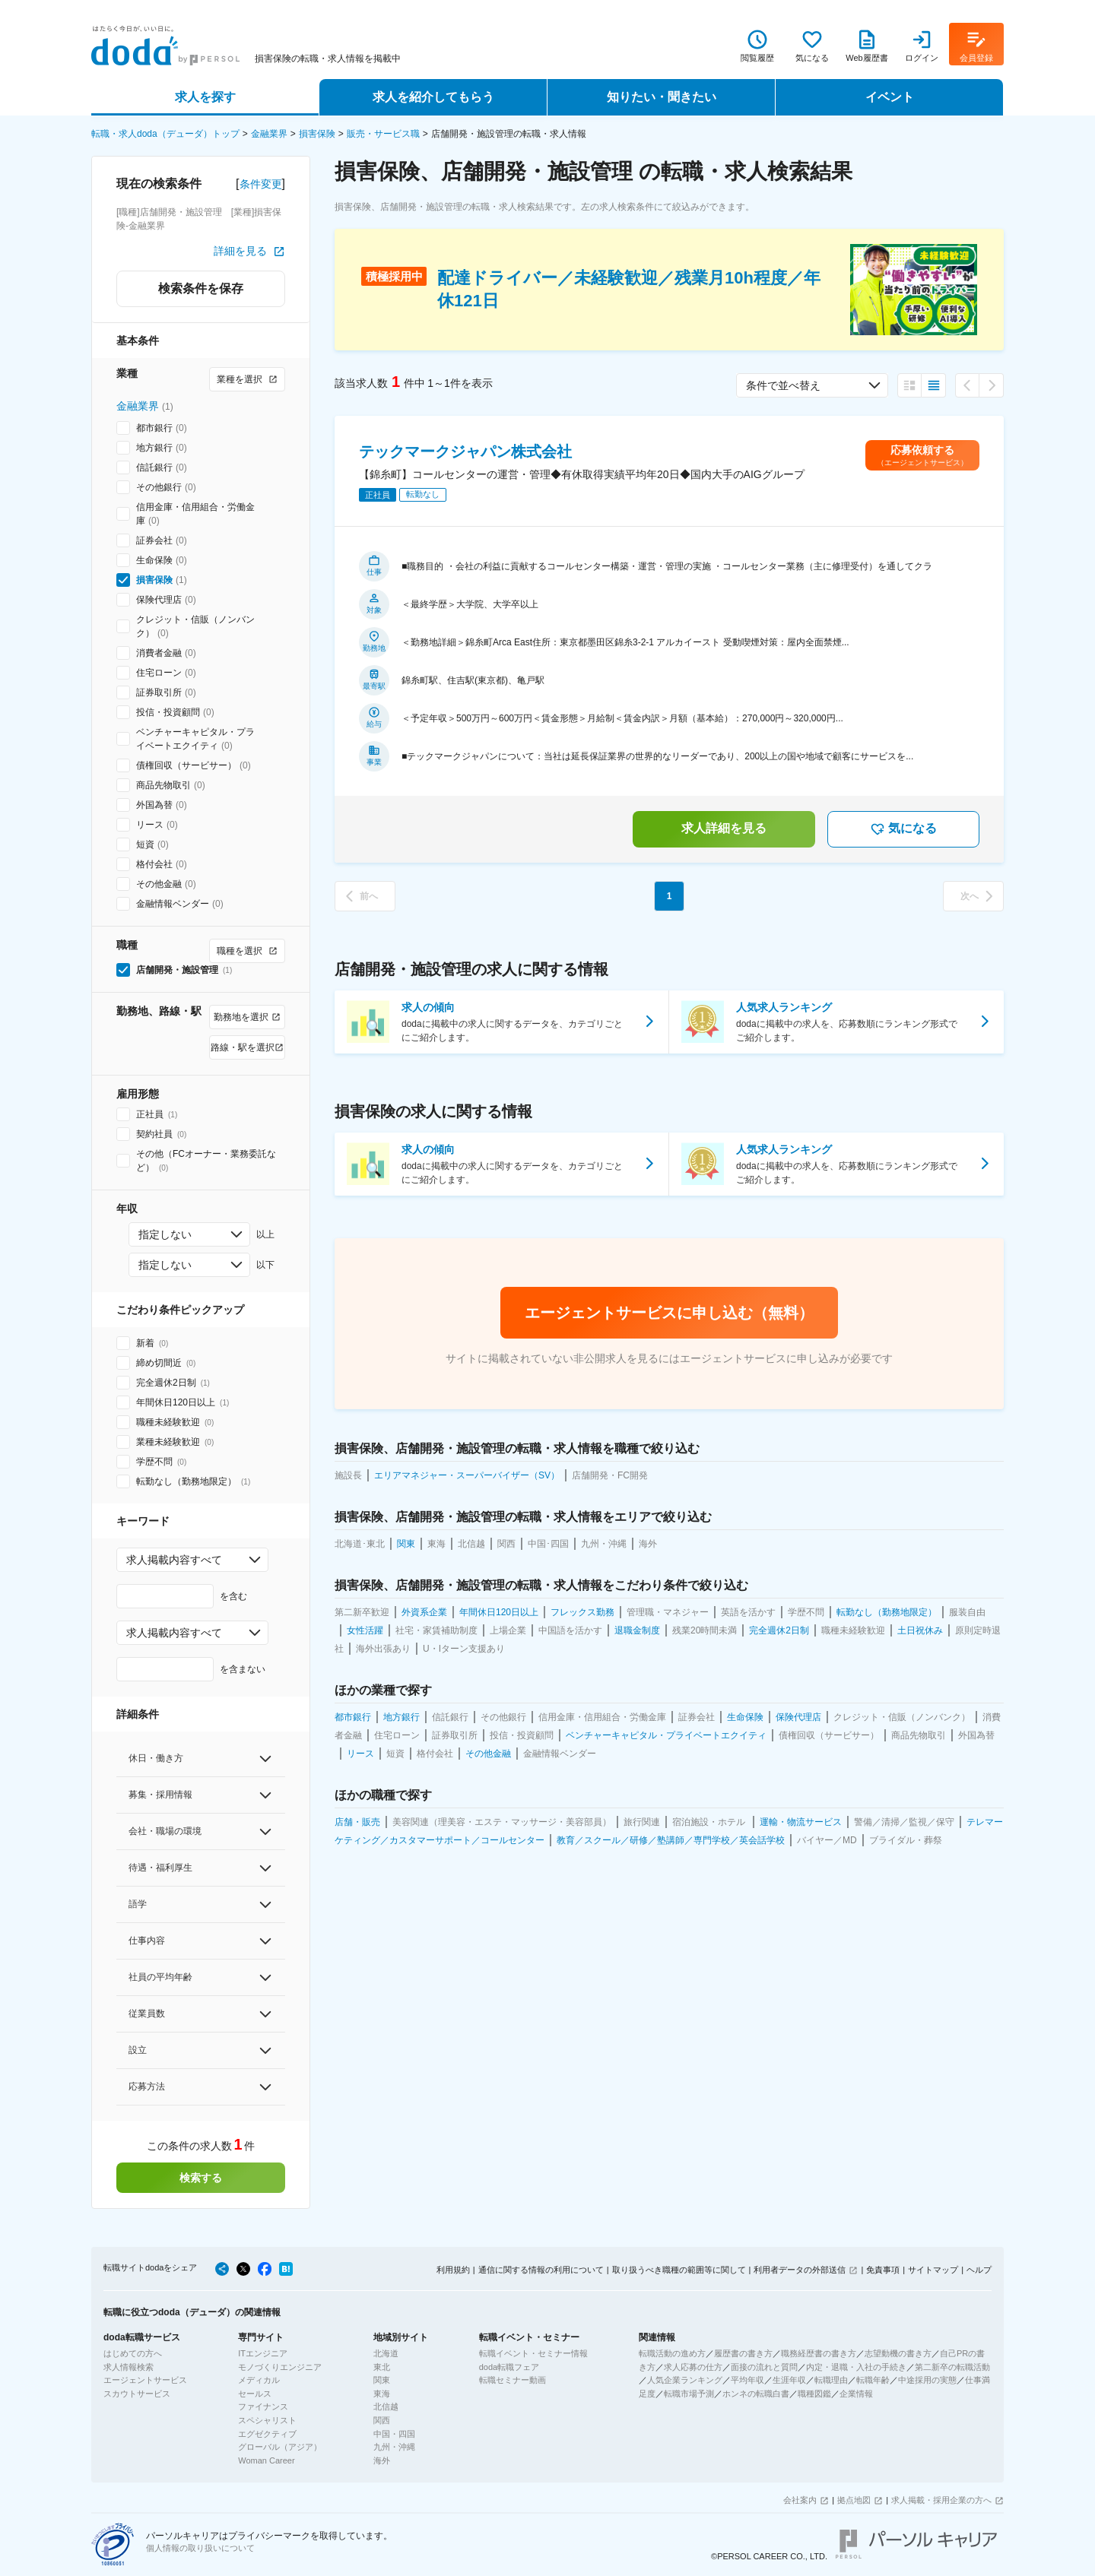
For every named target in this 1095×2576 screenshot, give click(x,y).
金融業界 (269, 133)
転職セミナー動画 (512, 2379)
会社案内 (800, 2500)
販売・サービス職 (383, 133)
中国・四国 (394, 2433)
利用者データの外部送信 (800, 2269)
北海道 (385, 2353)
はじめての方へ (132, 2353)
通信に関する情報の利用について (541, 2269)
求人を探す (205, 96)
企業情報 (856, 2393)
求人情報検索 (128, 2367)
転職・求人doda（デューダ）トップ (165, 133)
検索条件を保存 (200, 288)
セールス (254, 2393)
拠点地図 (854, 2500)
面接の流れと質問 (764, 2367)
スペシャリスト (267, 2420)
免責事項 (883, 2269)
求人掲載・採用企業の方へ (941, 2500)
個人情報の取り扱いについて (200, 2547)
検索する (200, 2178)
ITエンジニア (262, 2353)
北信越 (385, 2406)
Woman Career (266, 2460)
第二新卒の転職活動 (952, 2367)
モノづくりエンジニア (280, 2367)
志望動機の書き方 (898, 2353)
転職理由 (831, 2379)
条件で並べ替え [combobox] (783, 385)
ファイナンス (263, 2406)
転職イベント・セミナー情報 (533, 2353)
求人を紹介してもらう (433, 96)
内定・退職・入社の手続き (856, 2367)
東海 (381, 2393)
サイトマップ (933, 2269)
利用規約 (453, 2269)
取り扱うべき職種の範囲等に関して (679, 2269)
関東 (381, 2379)
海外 (381, 2460)
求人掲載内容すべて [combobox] (174, 1560)
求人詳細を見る (723, 828)
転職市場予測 (689, 2393)
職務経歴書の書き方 (818, 2353)
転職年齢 (873, 2379)
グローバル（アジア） (280, 2446)
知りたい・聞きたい (661, 96)
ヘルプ (979, 2269)
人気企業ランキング (684, 2379)
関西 (381, 2420)
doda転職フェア (509, 2367)
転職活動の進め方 (672, 2353)
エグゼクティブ (267, 2433)
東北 (381, 2367)
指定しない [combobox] (165, 1234)
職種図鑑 (814, 2393)
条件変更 (261, 184)
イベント (889, 96)
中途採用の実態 (927, 2379)
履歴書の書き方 (743, 2353)
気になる (903, 829)
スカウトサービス (136, 2393)
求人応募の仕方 (693, 2367)
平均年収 (747, 2379)
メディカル (259, 2379)
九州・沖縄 (394, 2446)
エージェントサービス (145, 2379)
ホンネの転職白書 (755, 2393)
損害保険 (317, 133)
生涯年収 (789, 2379)
